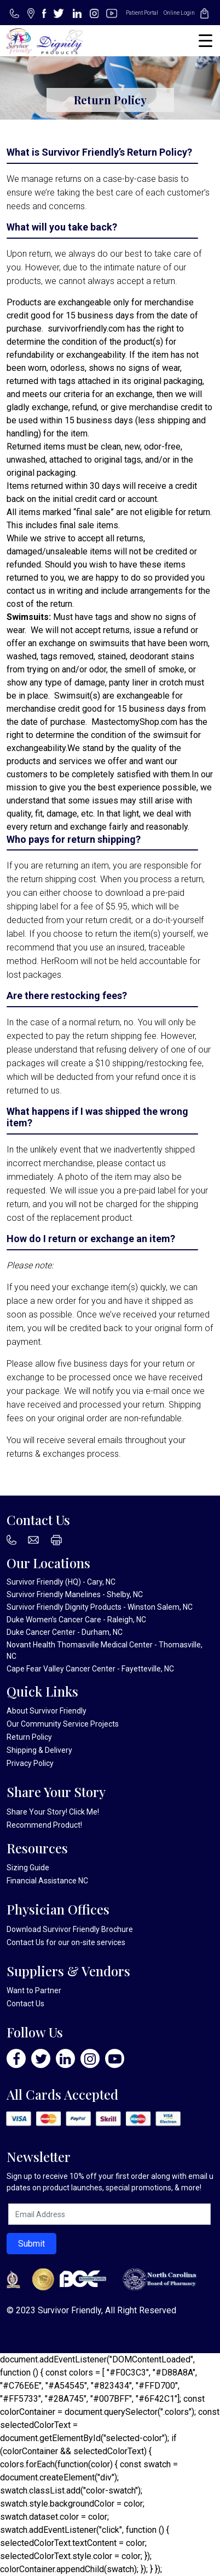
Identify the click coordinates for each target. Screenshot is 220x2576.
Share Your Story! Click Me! (53, 1811)
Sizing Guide (28, 1867)
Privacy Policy (30, 1763)
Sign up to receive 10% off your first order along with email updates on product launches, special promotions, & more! (110, 2182)
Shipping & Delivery (39, 1750)
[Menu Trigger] (205, 40)
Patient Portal (142, 13)
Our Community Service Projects (63, 1724)
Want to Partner (34, 1990)
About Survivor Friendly (46, 1710)
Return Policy (29, 1737)
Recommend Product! (44, 1825)
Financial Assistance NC (47, 1880)
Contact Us (25, 1942)
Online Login (179, 13)
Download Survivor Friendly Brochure (70, 1929)
